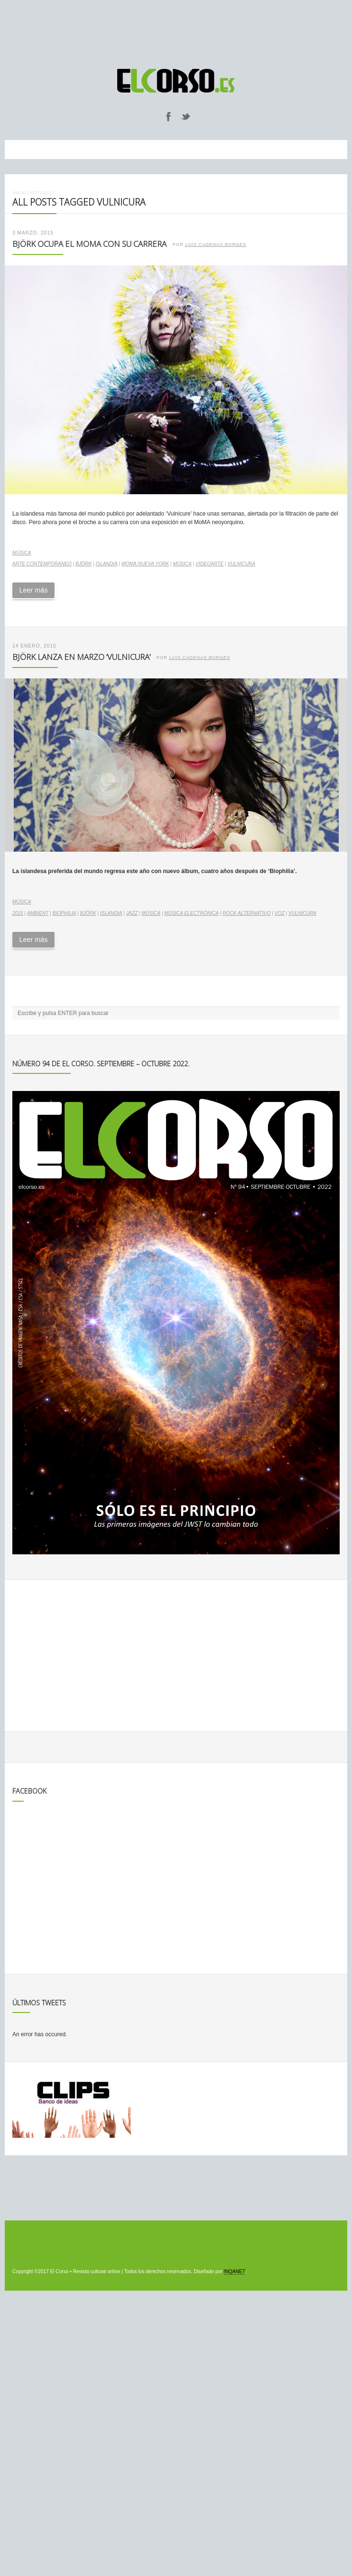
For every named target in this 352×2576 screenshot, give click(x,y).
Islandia (107, 563)
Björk (83, 563)
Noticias (40, 192)
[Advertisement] (176, 30)
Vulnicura (241, 563)
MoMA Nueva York (145, 563)
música (182, 563)
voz (280, 913)
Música (21, 552)
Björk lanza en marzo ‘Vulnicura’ (81, 656)
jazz (132, 913)
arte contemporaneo (42, 563)
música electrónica (191, 913)
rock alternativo (246, 913)
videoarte (209, 563)
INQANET (234, 2271)
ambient (37, 913)
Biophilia (64, 913)
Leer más (33, 590)
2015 (17, 913)
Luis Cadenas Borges (215, 244)
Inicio (19, 192)
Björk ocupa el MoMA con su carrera (89, 243)
